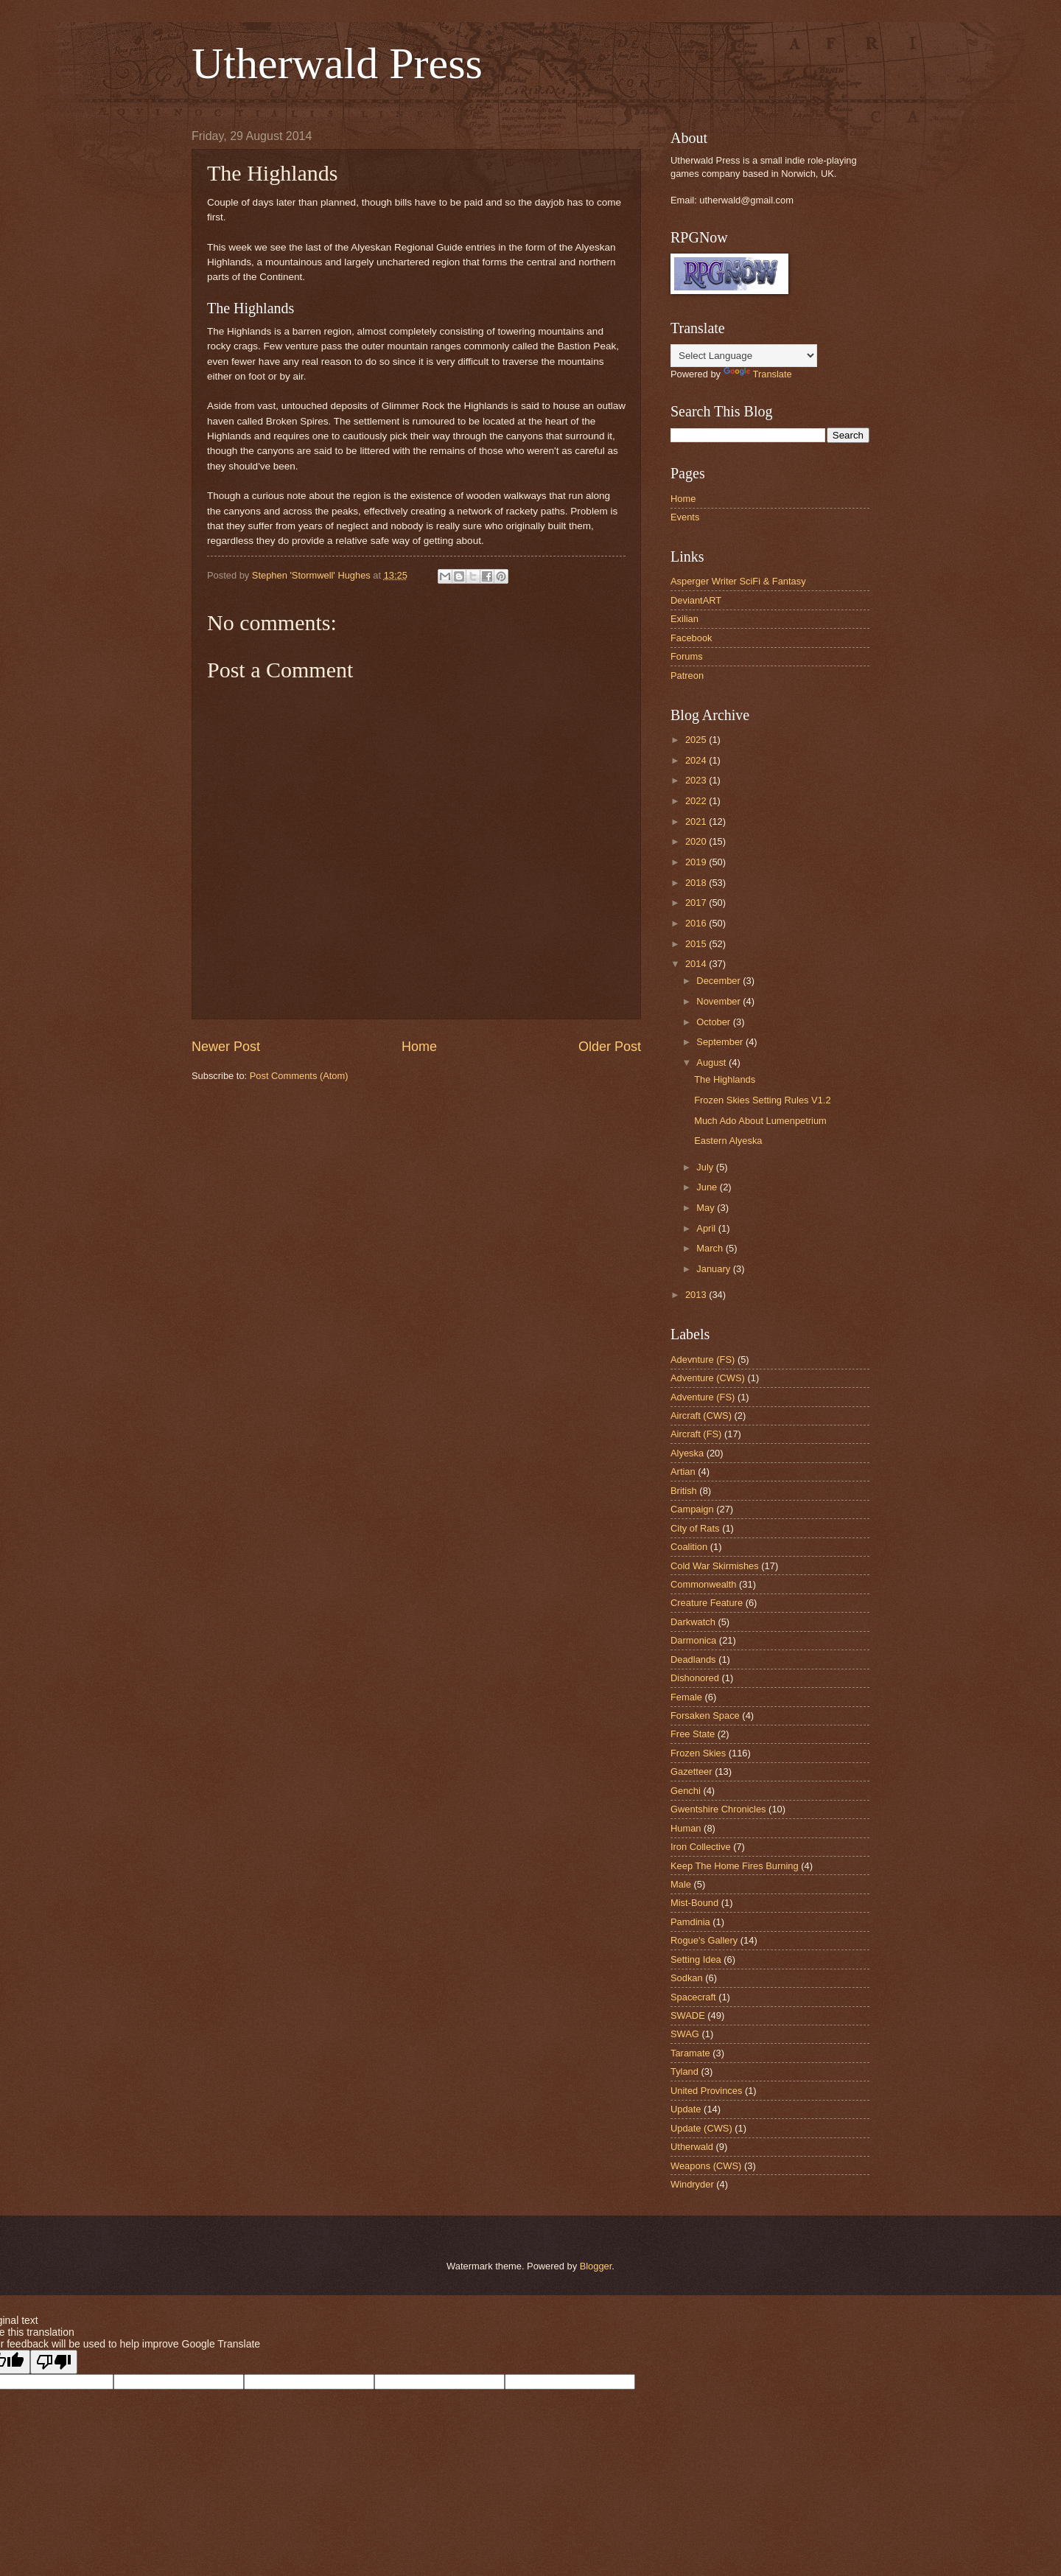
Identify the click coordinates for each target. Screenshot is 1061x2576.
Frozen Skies (698, 1753)
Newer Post (226, 1046)
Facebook (691, 637)
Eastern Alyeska (728, 1140)
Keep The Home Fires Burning (734, 1865)
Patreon (687, 675)
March (710, 1248)
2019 (697, 862)
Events (684, 517)
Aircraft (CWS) (701, 1415)
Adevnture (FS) (702, 1359)
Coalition (688, 1546)
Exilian (684, 618)
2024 (697, 760)
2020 (697, 841)
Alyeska (687, 1453)
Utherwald (691, 2146)
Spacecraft (693, 1997)
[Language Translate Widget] (743, 355)
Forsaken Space (705, 1715)
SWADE (687, 2015)
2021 (697, 821)
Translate (758, 374)
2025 (697, 739)
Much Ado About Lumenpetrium (760, 1120)
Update (685, 2109)
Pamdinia (690, 1921)
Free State (692, 1733)
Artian (683, 1471)
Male (680, 1884)
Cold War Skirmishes (714, 1565)
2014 (697, 963)
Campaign (692, 1509)
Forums (686, 656)
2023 (697, 780)
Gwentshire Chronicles (718, 1809)
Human (685, 1828)
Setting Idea (695, 1959)
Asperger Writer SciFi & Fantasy (738, 581)
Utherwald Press (337, 63)
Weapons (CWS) (705, 2165)
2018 (697, 882)
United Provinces (706, 2090)
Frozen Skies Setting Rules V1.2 (762, 1100)
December (719, 980)
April (707, 1228)
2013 (697, 1294)
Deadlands (693, 1659)
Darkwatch (692, 1621)
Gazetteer (691, 1771)
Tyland (684, 2071)
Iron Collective (700, 1846)
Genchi (685, 1790)
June (708, 1187)
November (719, 1001)
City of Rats (695, 1528)
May (706, 1207)
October (714, 1021)
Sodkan (686, 1977)
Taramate (690, 2053)
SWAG (684, 2033)
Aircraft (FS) (695, 1433)
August (712, 1062)
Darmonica (693, 1640)
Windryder (692, 2184)
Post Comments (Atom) (299, 1075)
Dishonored (694, 1677)
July (705, 1167)
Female (686, 1697)
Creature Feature (706, 1602)
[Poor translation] (53, 2362)
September (721, 1041)
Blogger (596, 2266)
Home (419, 1046)
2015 (697, 943)
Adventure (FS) (702, 1397)
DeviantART (695, 600)
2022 (697, 800)
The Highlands (724, 1079)
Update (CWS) (701, 2128)
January (714, 1268)
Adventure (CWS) (707, 1377)
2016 (697, 923)
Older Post (609, 1046)
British (683, 1490)
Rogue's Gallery (704, 1940)
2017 (697, 902)
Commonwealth (703, 1584)
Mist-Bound (694, 1902)
